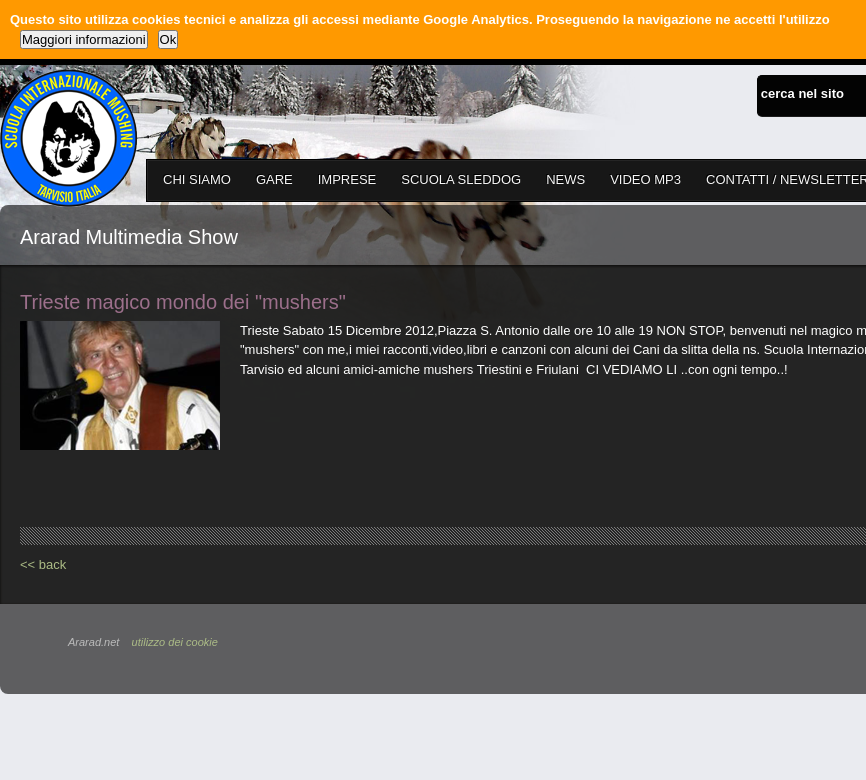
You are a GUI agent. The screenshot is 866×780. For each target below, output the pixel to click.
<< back (43, 564)
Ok (168, 39)
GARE (274, 179)
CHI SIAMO (197, 179)
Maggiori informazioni (84, 39)
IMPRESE (347, 179)
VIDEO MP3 (645, 179)
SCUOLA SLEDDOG (461, 179)
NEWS (565, 179)
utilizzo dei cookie (175, 642)
